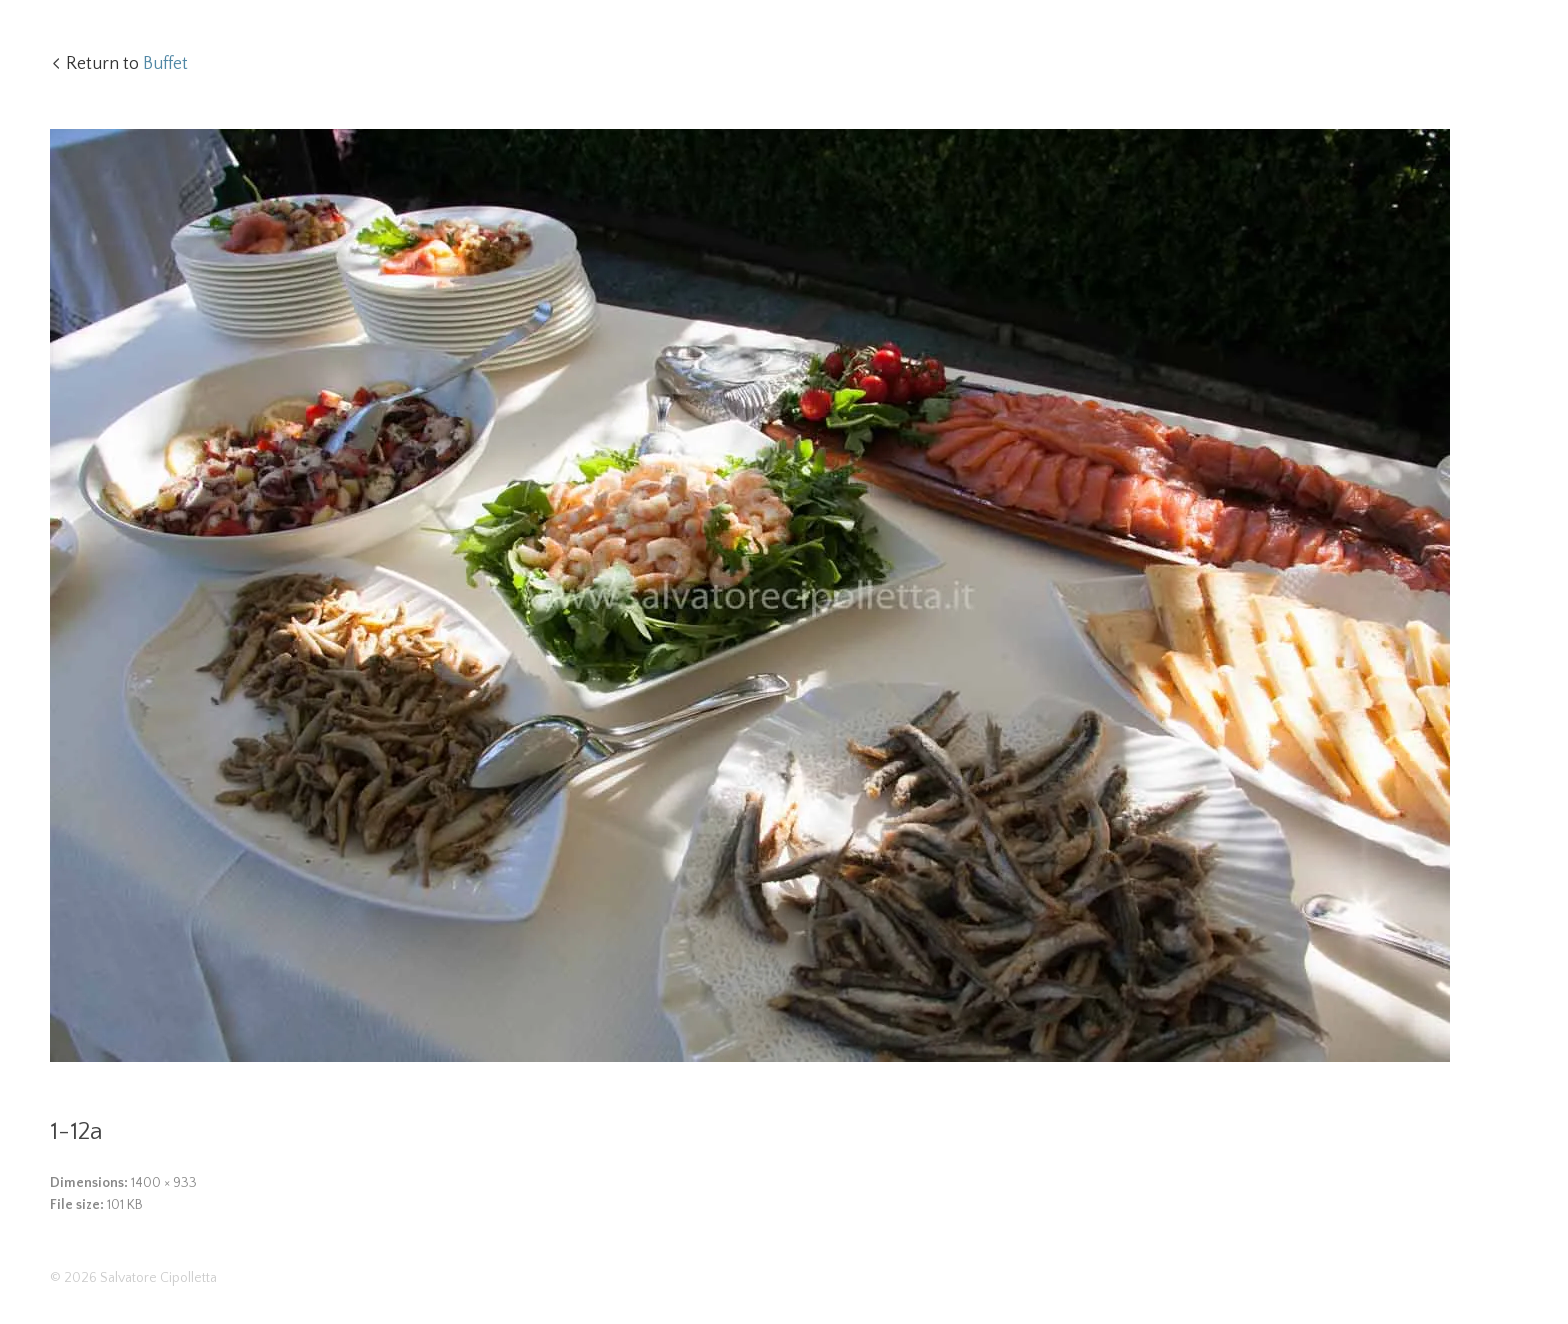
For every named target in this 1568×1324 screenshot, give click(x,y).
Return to (127, 64)
